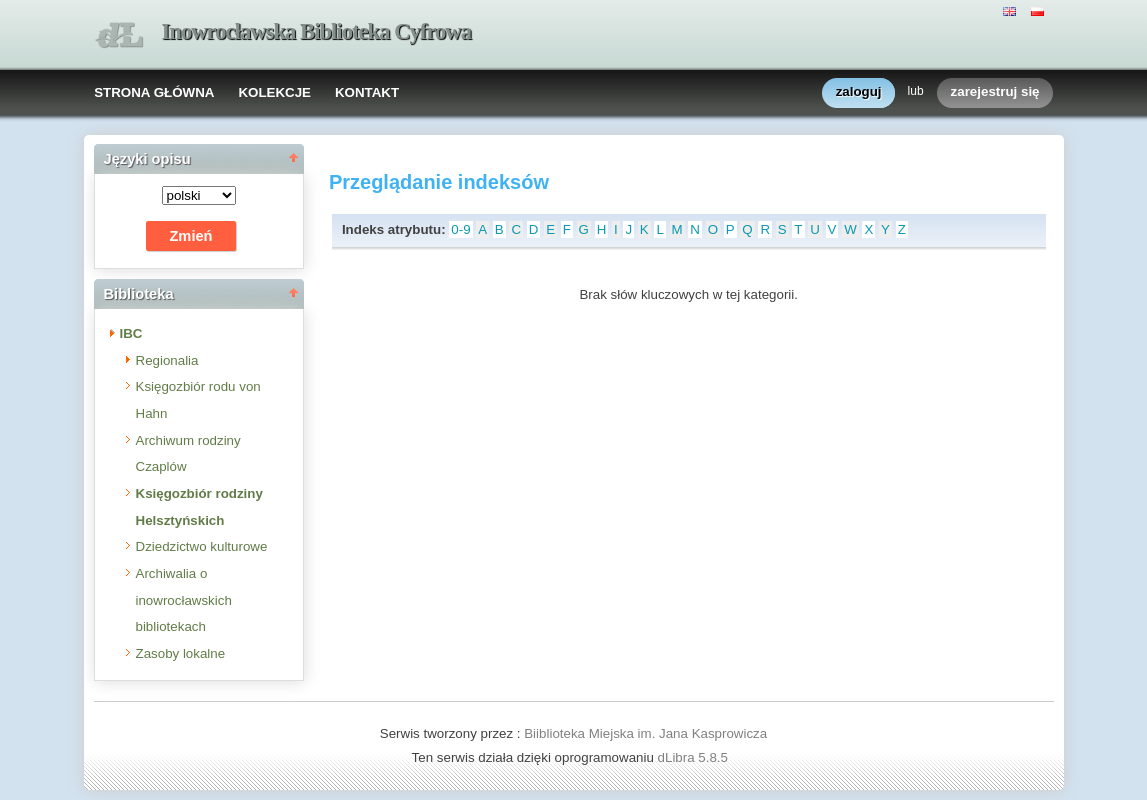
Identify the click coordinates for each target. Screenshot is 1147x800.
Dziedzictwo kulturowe (202, 546)
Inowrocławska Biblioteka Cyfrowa (317, 31)
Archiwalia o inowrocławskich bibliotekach (184, 600)
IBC (131, 333)
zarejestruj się (995, 92)
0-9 (460, 229)
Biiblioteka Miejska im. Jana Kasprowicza (645, 733)
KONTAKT (367, 92)
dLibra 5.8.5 (695, 757)
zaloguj (859, 92)
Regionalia (167, 360)
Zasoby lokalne (181, 653)
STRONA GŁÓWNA (154, 92)
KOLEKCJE (274, 92)
